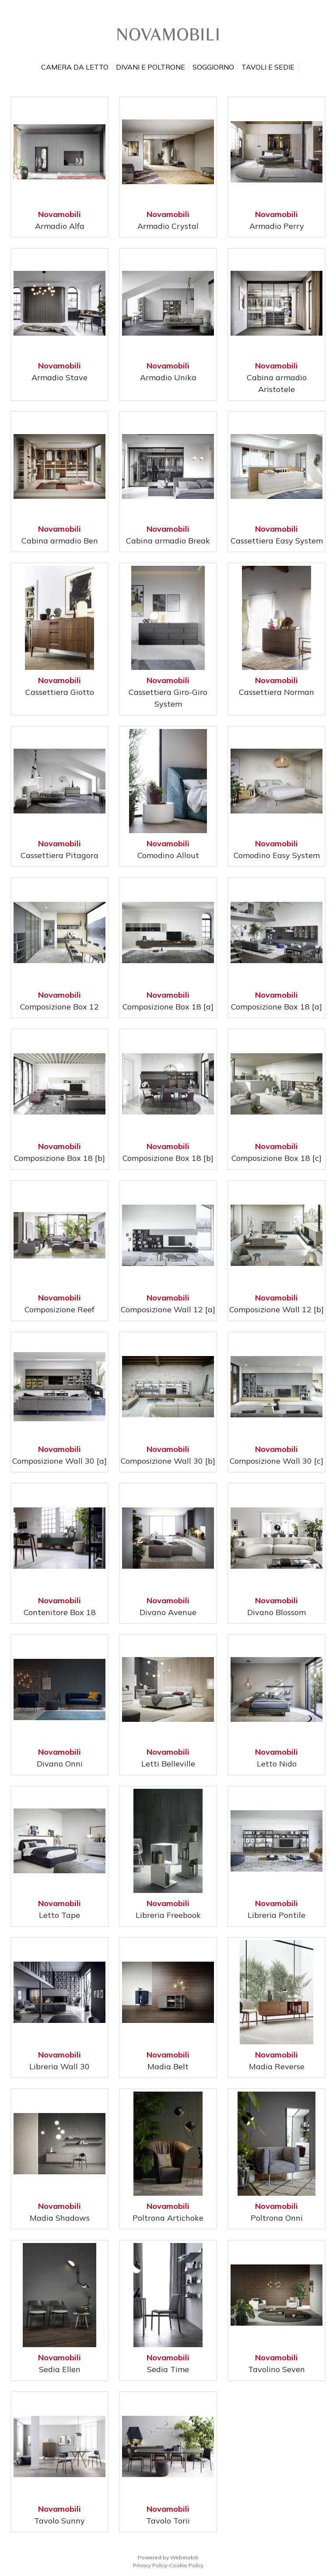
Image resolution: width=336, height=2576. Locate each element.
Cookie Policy (186, 2565)
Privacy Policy (150, 2565)
